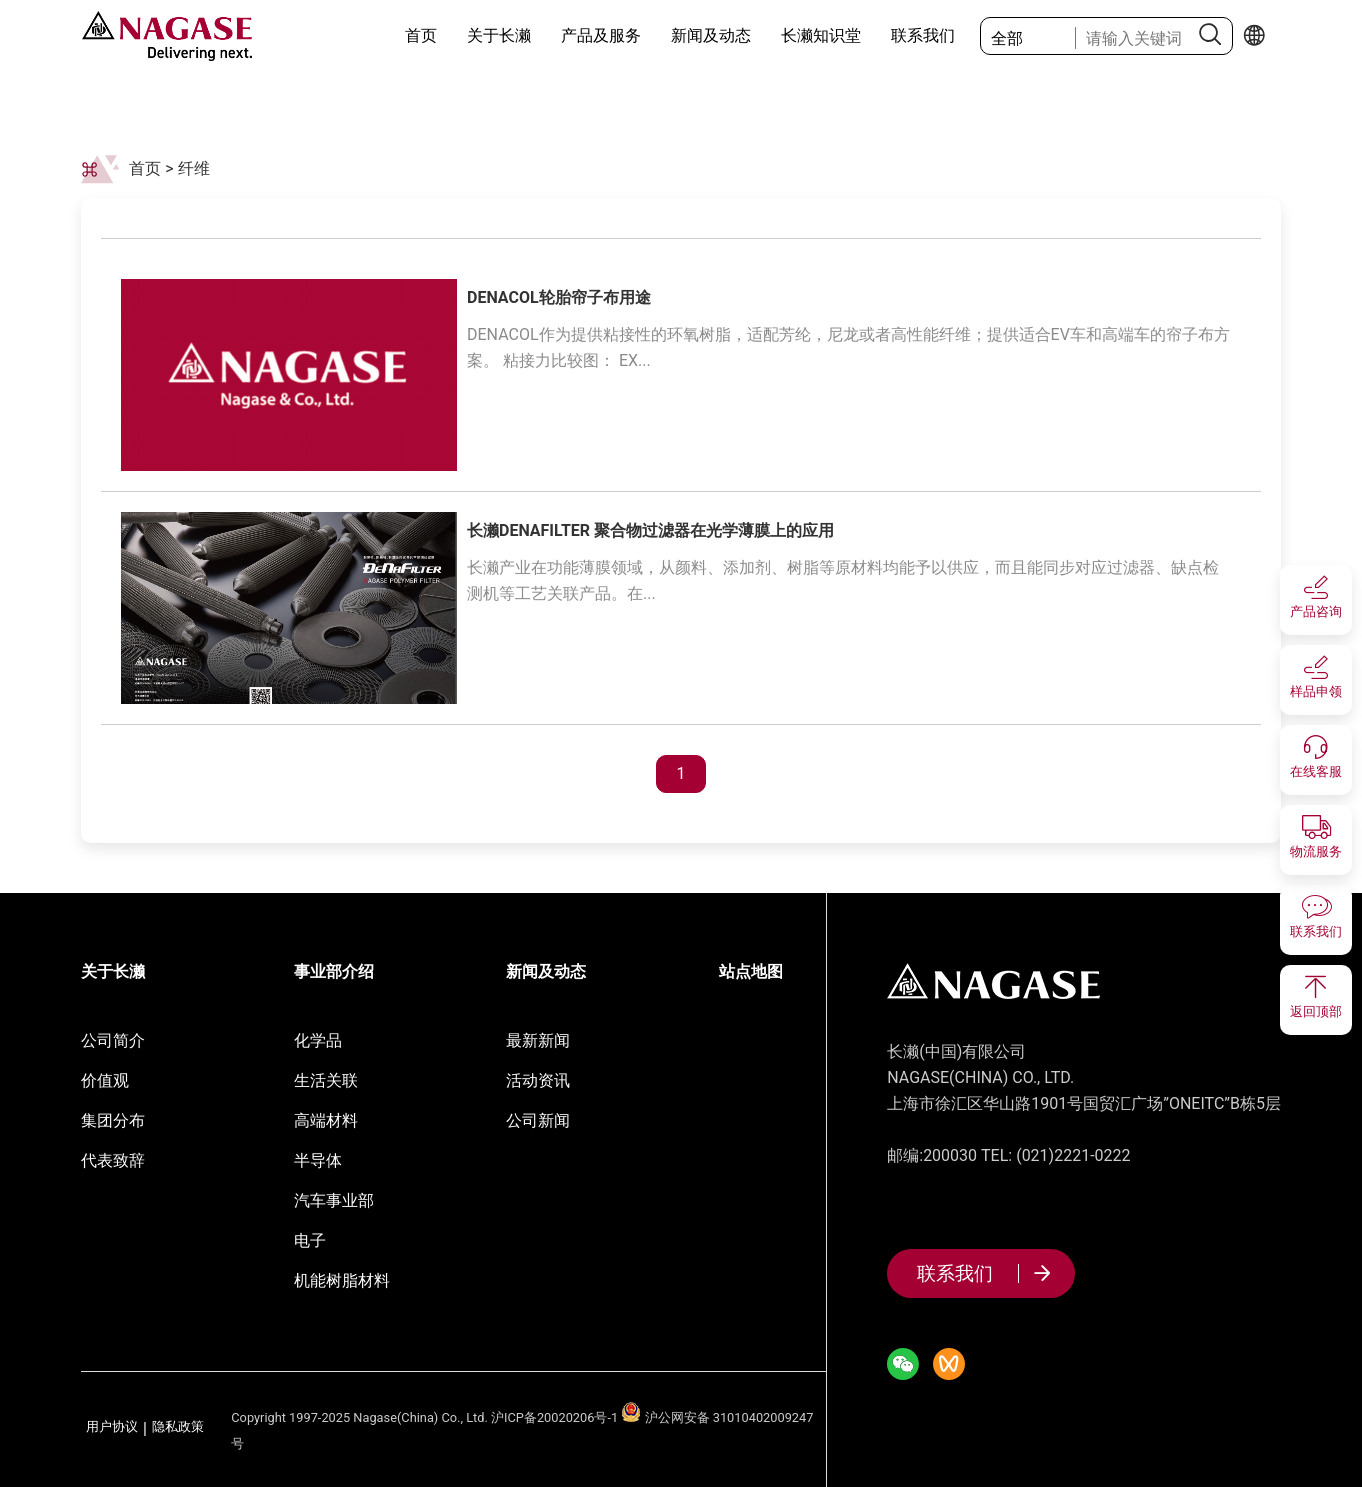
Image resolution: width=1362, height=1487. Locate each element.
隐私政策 (178, 1427)
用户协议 (112, 1427)
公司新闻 (538, 1120)
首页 (421, 35)
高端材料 (326, 1120)
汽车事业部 (334, 1200)
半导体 (318, 1160)
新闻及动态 (711, 35)
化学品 (318, 1040)
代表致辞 (113, 1160)
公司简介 (113, 1040)
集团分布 (113, 1120)
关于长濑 (499, 35)
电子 (310, 1240)
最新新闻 (538, 1040)
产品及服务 (601, 35)
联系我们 (923, 35)
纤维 (194, 168)
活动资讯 (538, 1080)
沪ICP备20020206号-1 (554, 1417)
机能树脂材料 (342, 1280)
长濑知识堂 (821, 35)
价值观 (105, 1080)
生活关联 (326, 1080)
